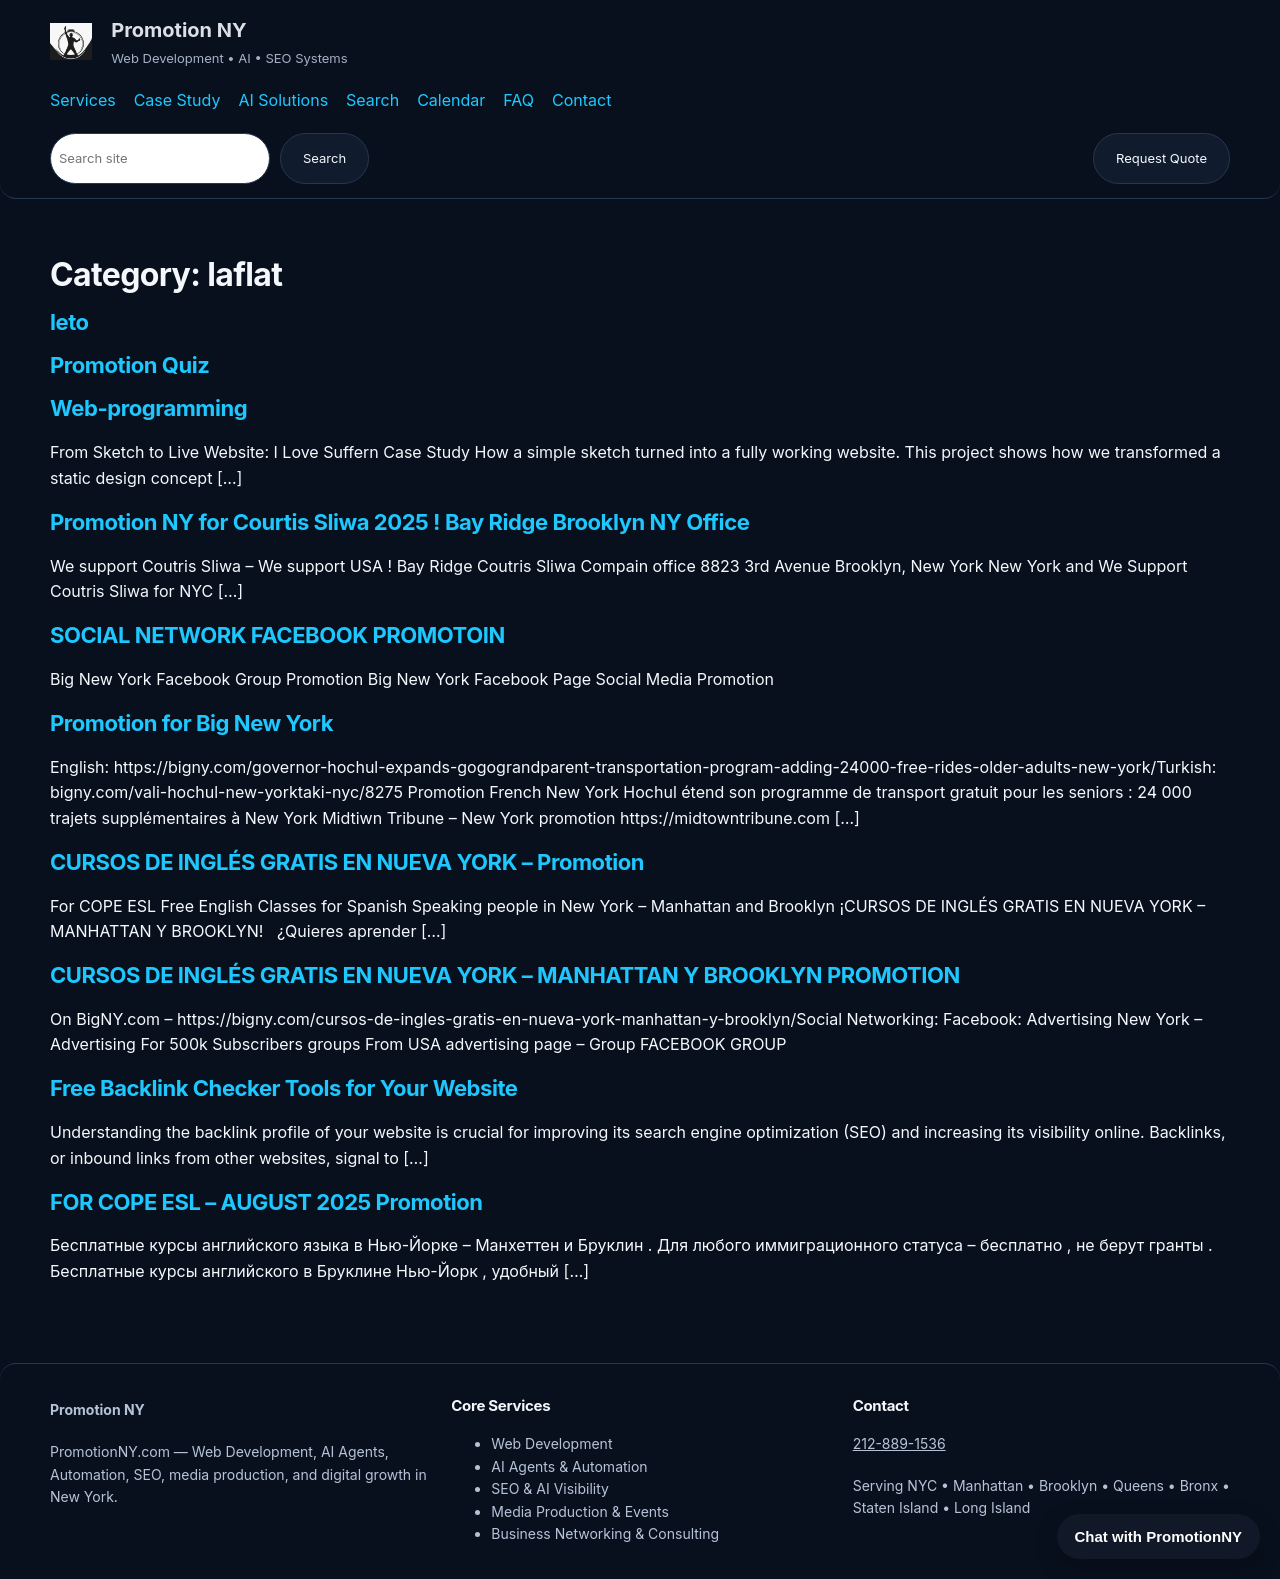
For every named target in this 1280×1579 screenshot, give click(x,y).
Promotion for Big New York (191, 724)
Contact (581, 100)
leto (69, 323)
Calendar (451, 100)
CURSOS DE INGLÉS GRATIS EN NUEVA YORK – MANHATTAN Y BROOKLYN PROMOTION (505, 976)
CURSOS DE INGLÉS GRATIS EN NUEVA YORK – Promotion (347, 863)
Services (83, 100)
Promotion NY (178, 30)
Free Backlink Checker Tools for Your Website (284, 1089)
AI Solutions (283, 100)
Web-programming (148, 409)
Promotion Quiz (129, 366)
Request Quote (1161, 158)
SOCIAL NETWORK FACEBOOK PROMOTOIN (277, 636)
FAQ (518, 100)
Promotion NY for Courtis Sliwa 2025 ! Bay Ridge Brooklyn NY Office (399, 523)
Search (372, 100)
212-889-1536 (899, 1443)
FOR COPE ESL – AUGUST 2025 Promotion (266, 1203)
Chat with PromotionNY (1159, 1536)
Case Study (177, 100)
